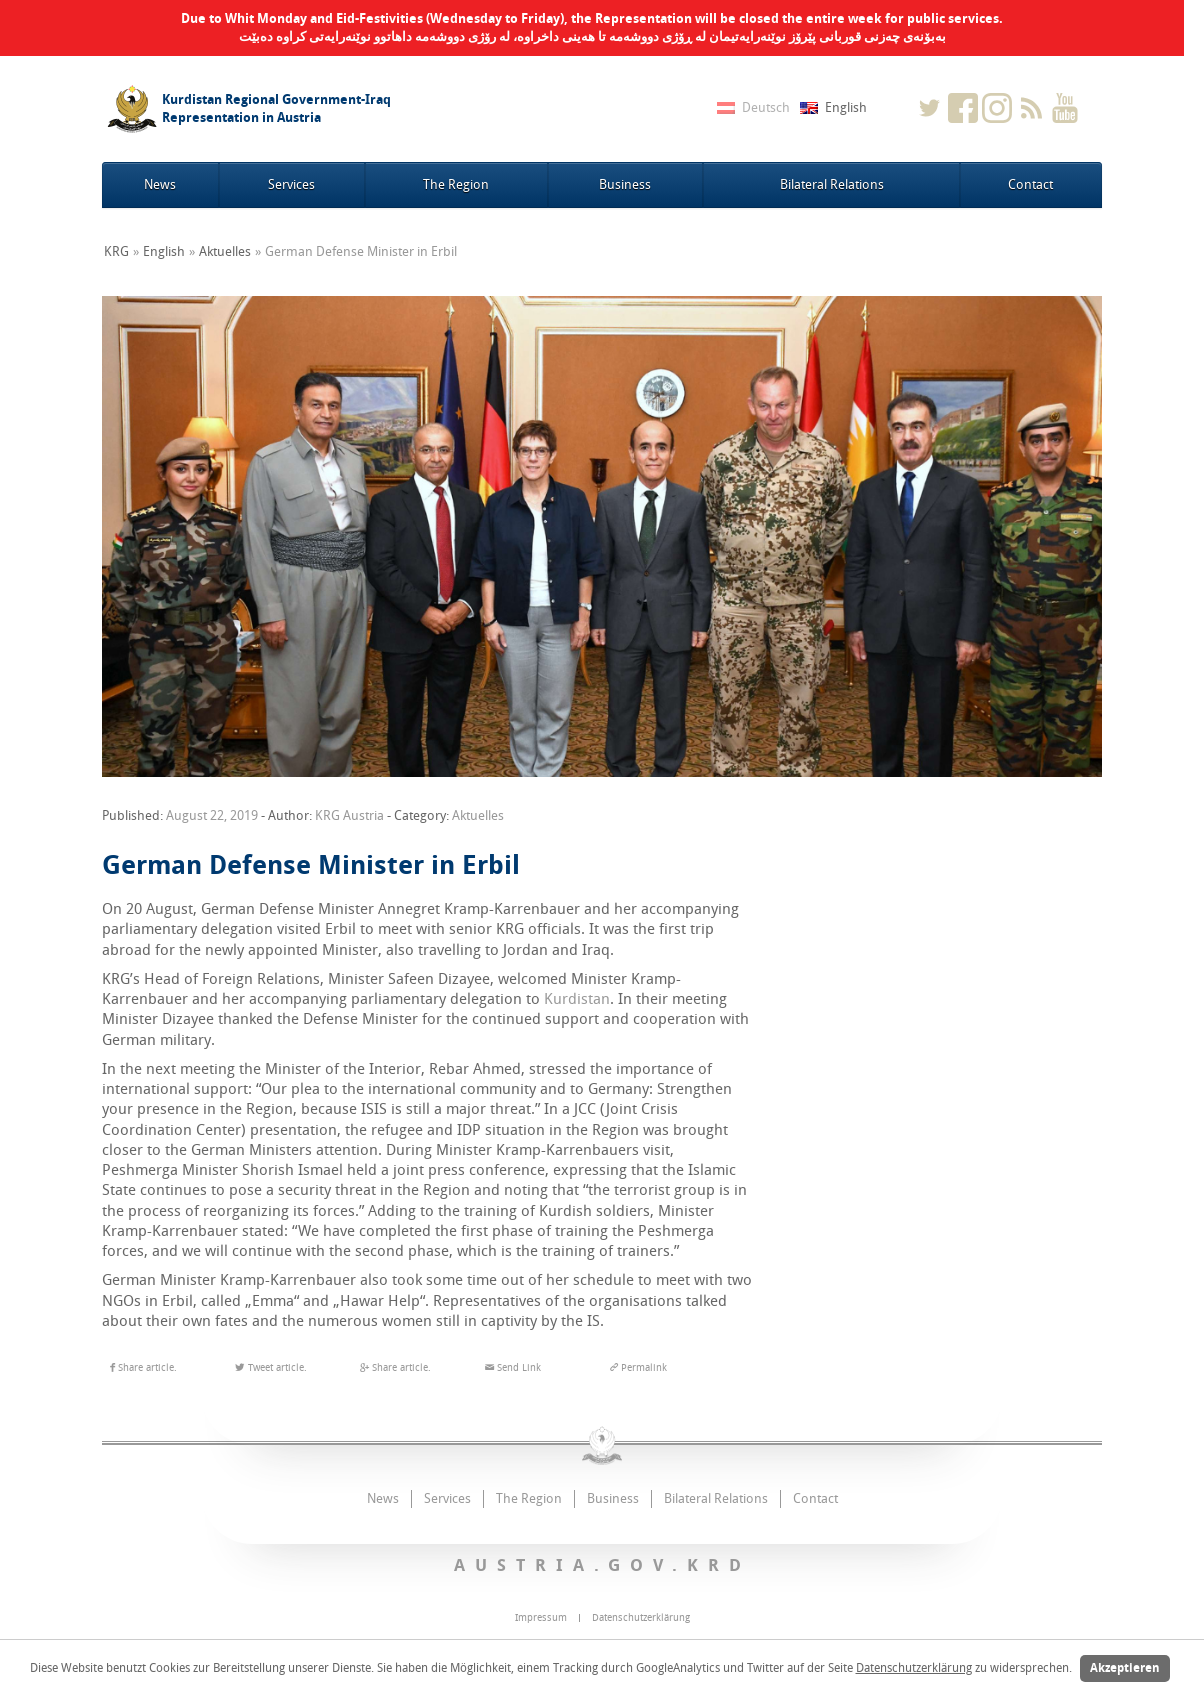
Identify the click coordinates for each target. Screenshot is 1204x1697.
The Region (456, 184)
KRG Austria (349, 815)
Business (625, 184)
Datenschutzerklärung (914, 1668)
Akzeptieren (1125, 1668)
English (164, 251)
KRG (116, 251)
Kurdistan (577, 999)
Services (291, 184)
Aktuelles (225, 251)
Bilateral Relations (832, 184)
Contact (1030, 184)
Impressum (541, 1618)
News (160, 184)
